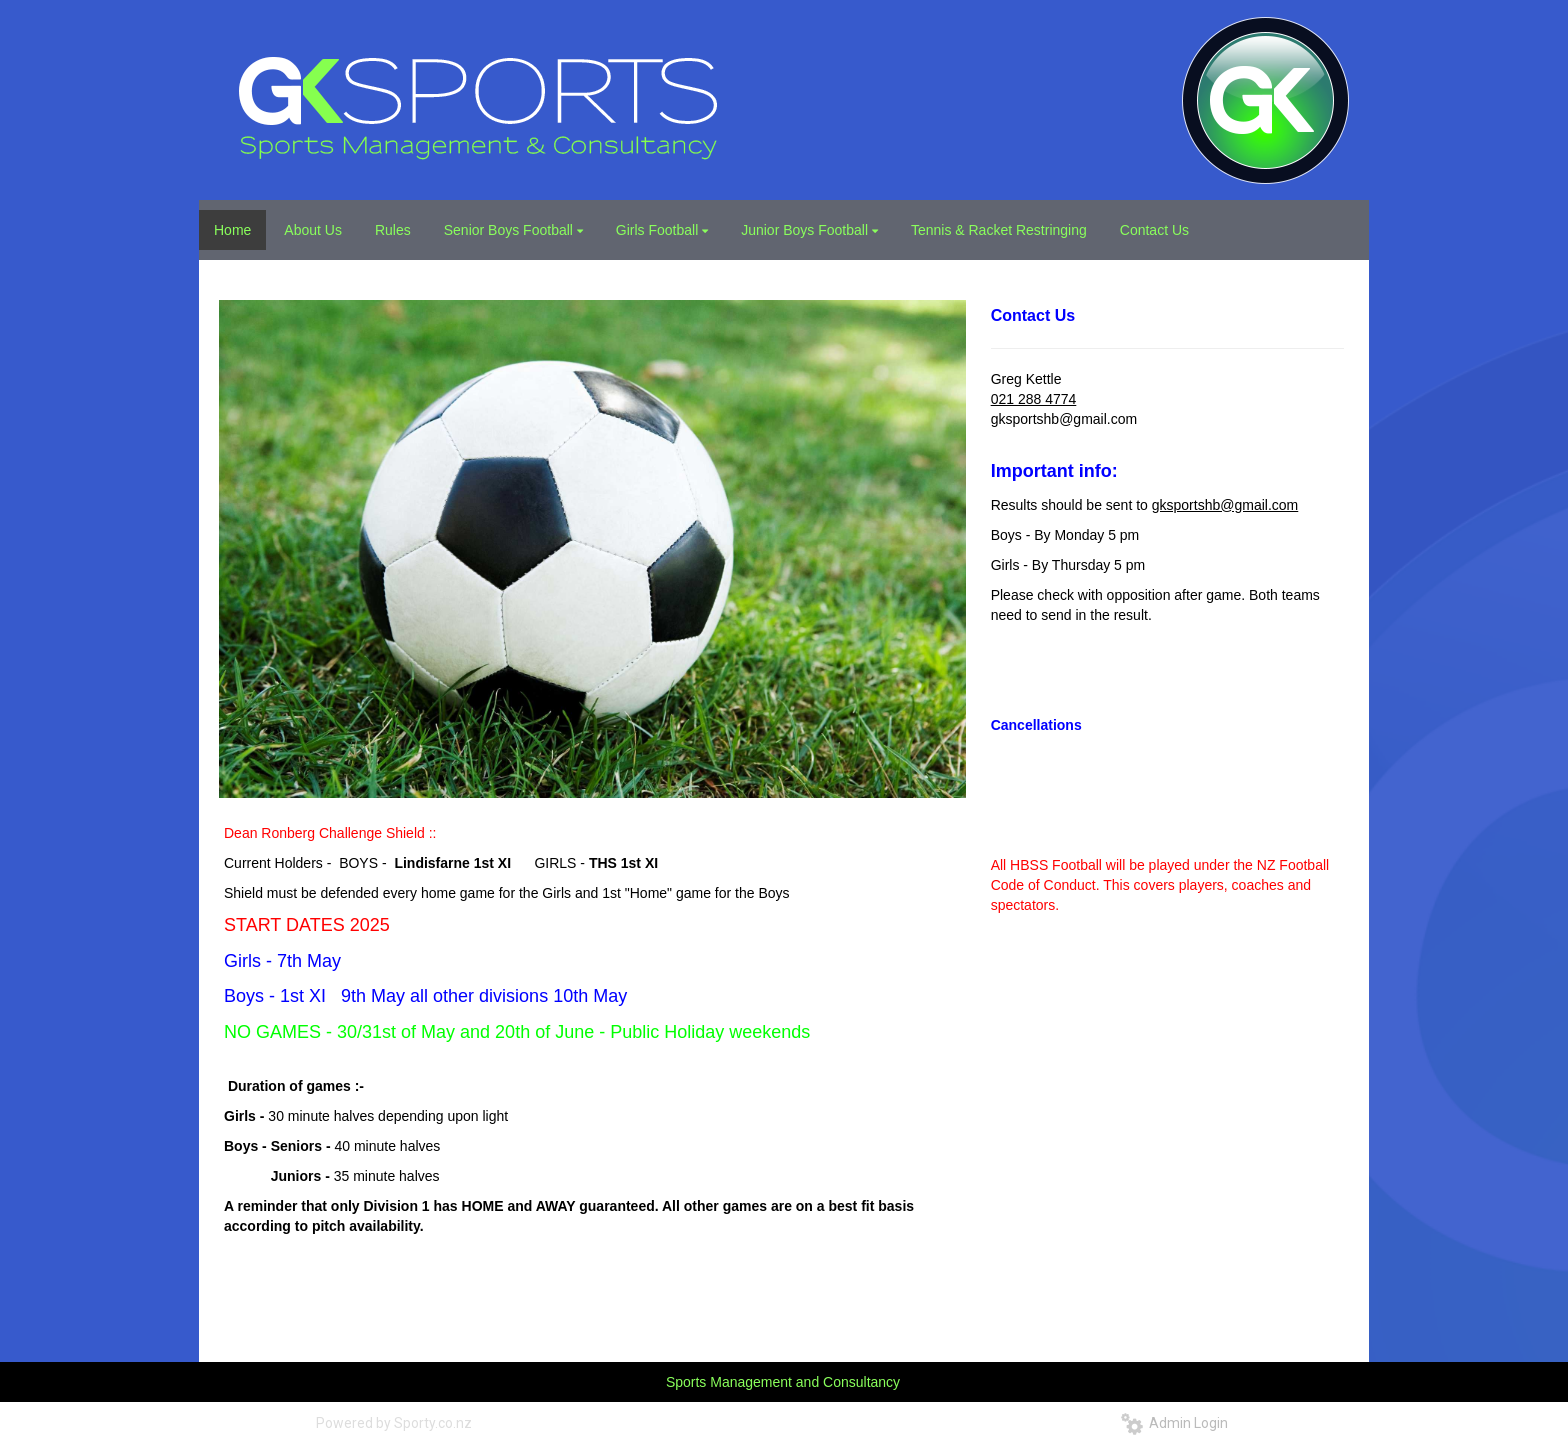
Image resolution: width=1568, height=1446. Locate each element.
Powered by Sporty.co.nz (394, 1423)
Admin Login (1174, 1423)
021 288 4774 (1034, 399)
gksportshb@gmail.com (1225, 505)
